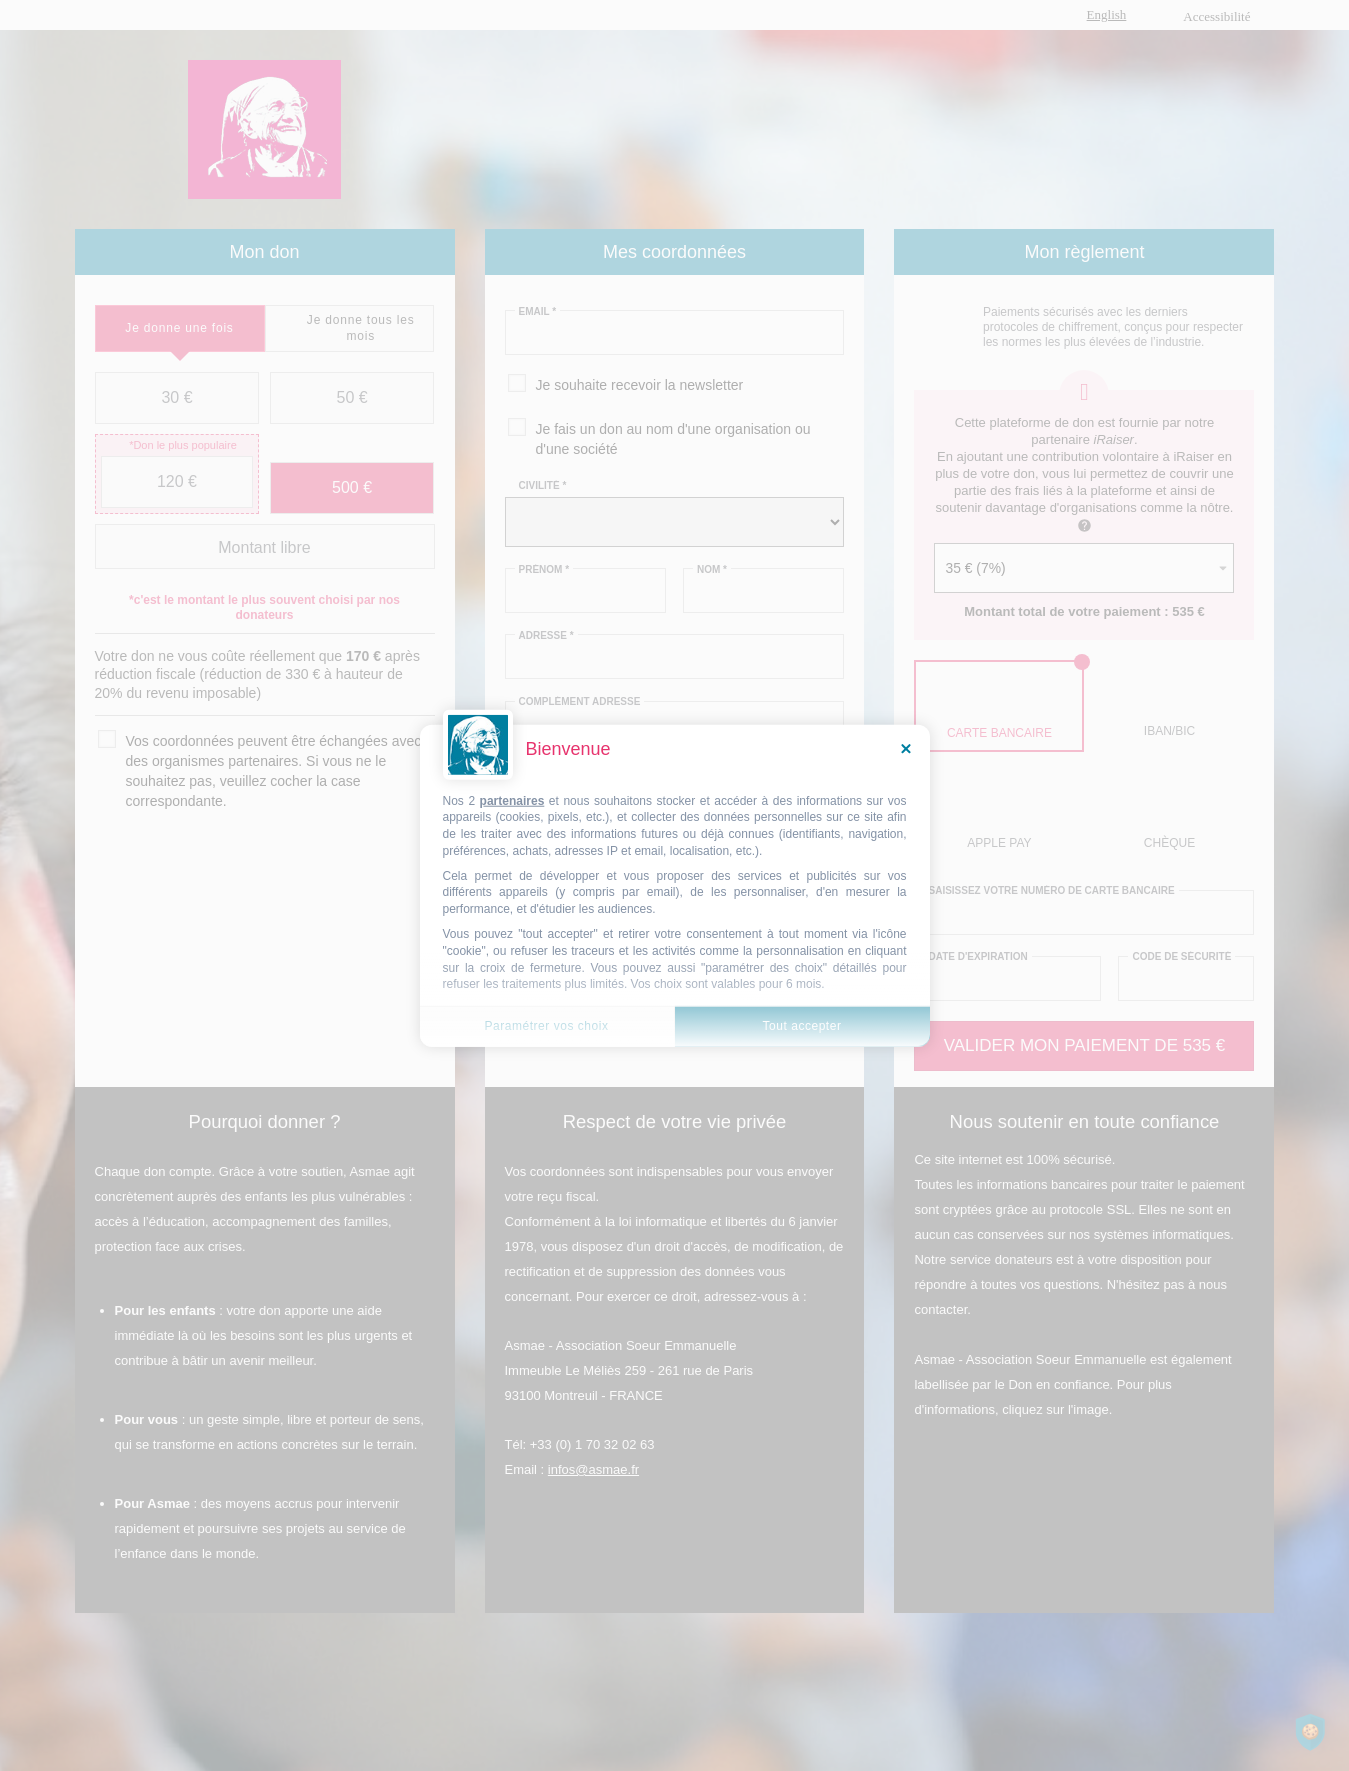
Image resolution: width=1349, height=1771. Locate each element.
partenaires (512, 800)
